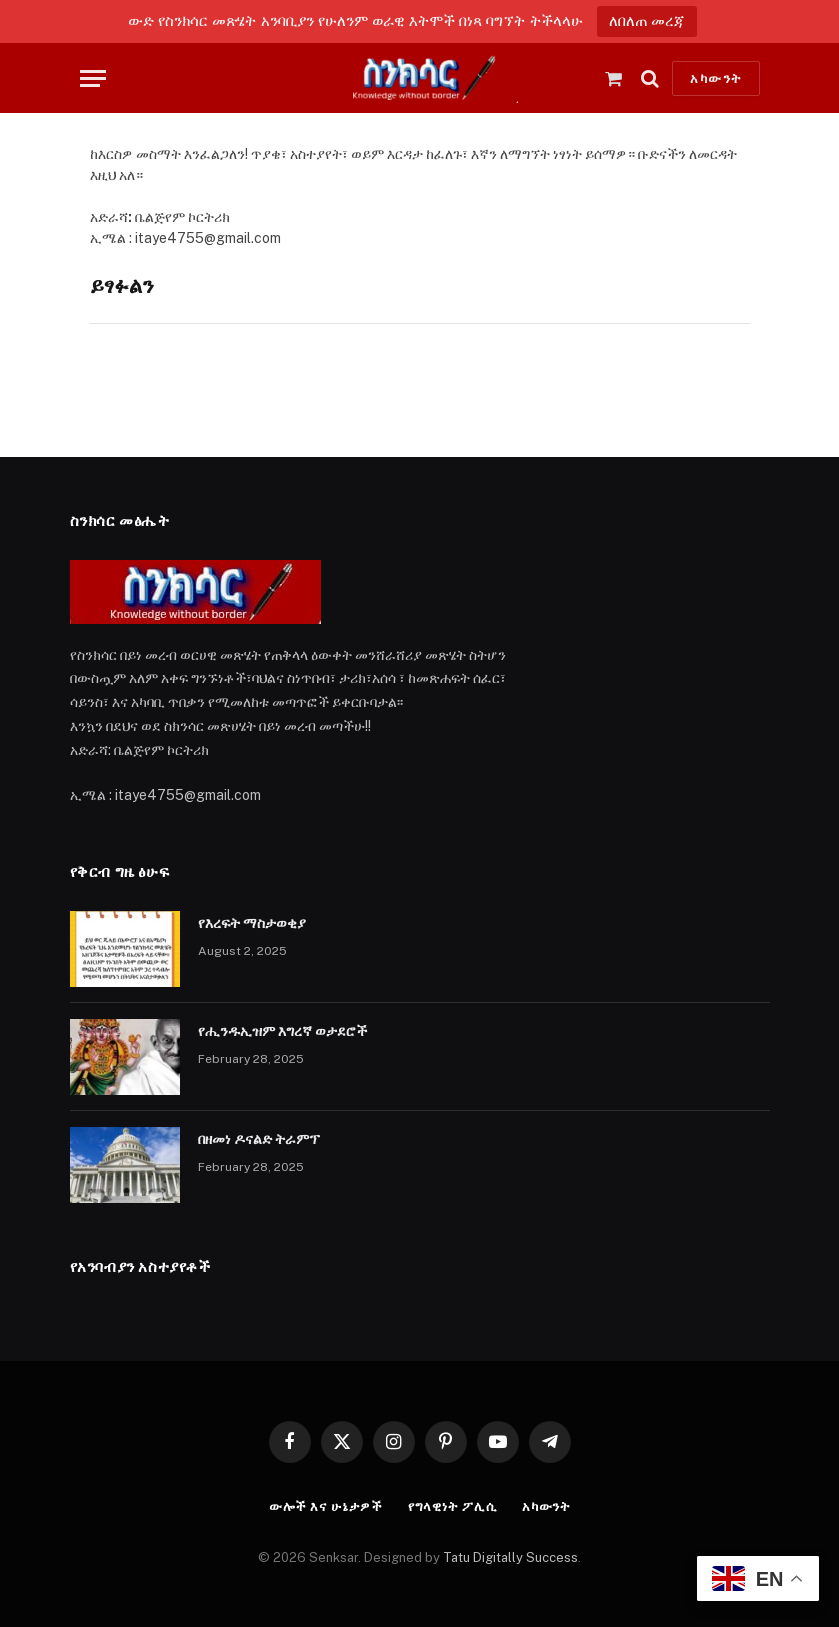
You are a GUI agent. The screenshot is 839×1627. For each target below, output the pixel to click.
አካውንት (715, 78)
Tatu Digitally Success (510, 1557)
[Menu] (93, 78)
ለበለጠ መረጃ (647, 20)
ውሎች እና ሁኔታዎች (326, 1506)
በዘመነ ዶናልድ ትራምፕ (259, 1139)
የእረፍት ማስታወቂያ (252, 923)
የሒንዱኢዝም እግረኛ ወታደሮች (282, 1031)
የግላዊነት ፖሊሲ (452, 1506)
